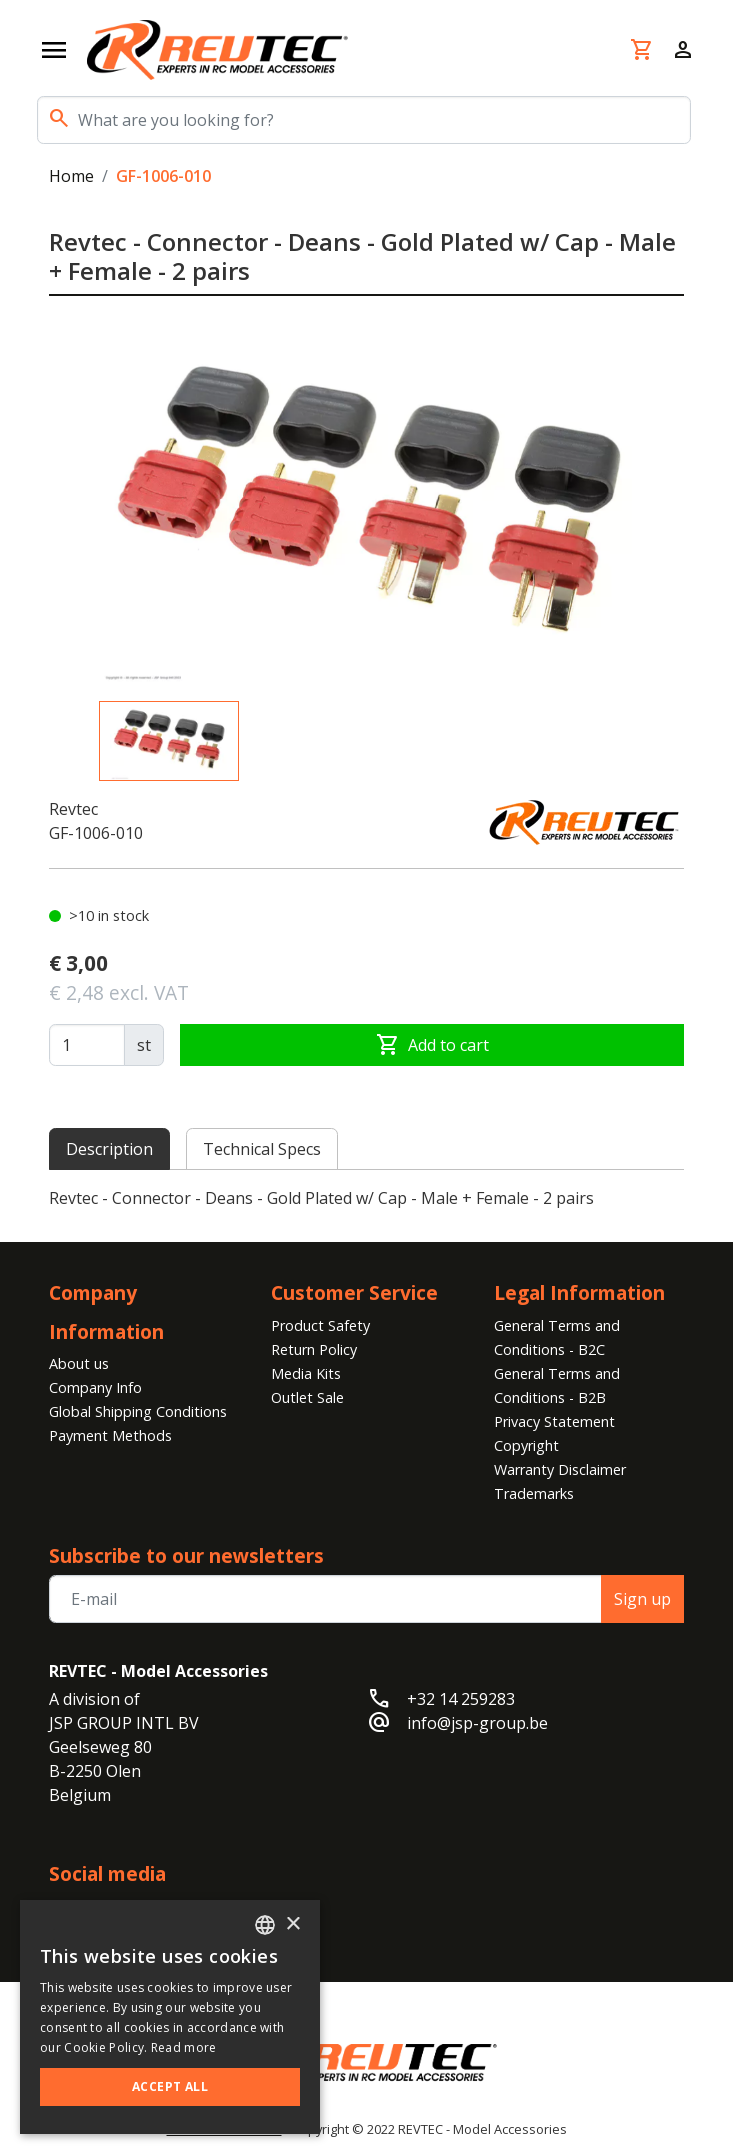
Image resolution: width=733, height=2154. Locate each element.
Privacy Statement (554, 1421)
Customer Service (354, 1292)
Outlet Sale (307, 1397)
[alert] (170, 2017)
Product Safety (320, 1325)
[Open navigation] (54, 50)
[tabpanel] (367, 1198)
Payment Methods (110, 1435)
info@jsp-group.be (477, 1723)
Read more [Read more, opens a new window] (184, 2047)
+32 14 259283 (461, 1699)
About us (79, 1363)
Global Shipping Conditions (138, 1411)
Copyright (526, 1445)
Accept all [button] (170, 2086)
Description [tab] (109, 1149)
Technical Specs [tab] (262, 1149)
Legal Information (579, 1292)
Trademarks (534, 1493)
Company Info (95, 1387)
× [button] (292, 1924)
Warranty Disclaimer (560, 1469)
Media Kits (306, 1373)
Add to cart (432, 1045)
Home (71, 176)
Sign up (642, 1599)
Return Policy (314, 1349)
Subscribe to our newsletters (186, 1555)
